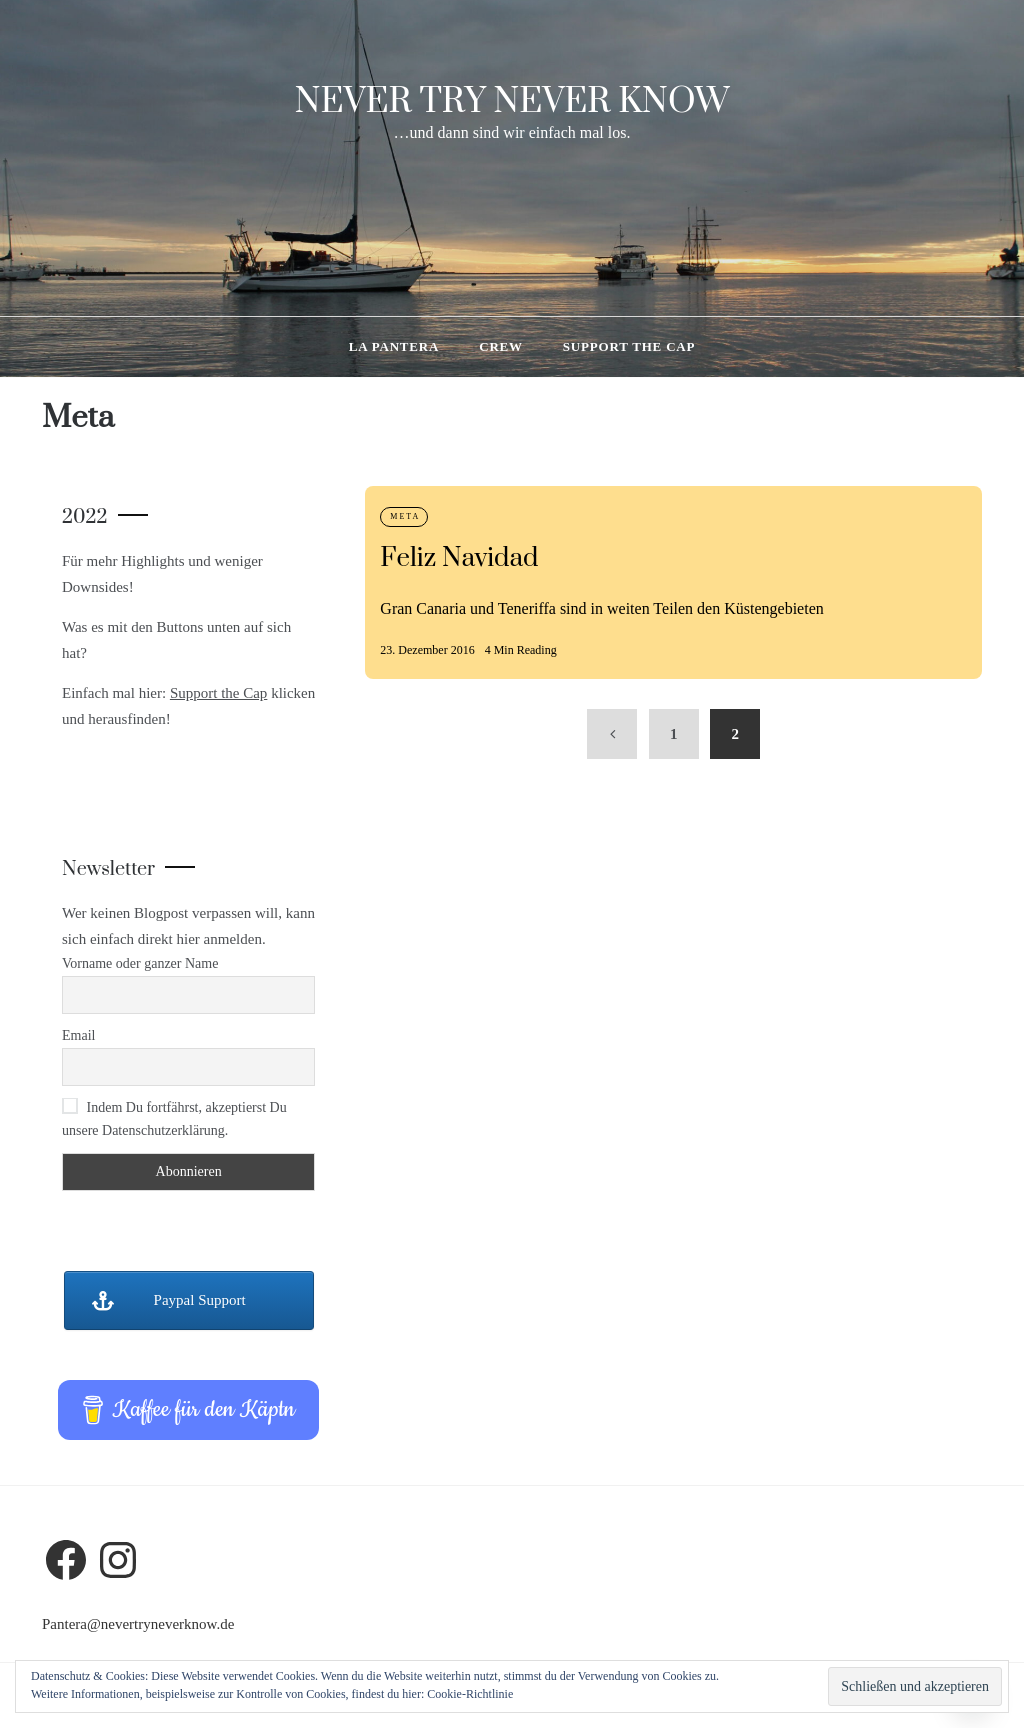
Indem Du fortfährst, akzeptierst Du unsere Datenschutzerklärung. (174, 1118)
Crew (501, 346)
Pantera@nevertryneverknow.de (138, 1624)
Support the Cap (629, 346)
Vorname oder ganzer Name (140, 963)
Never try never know (512, 102)
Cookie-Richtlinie (470, 1694)
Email (78, 1035)
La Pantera (394, 346)
